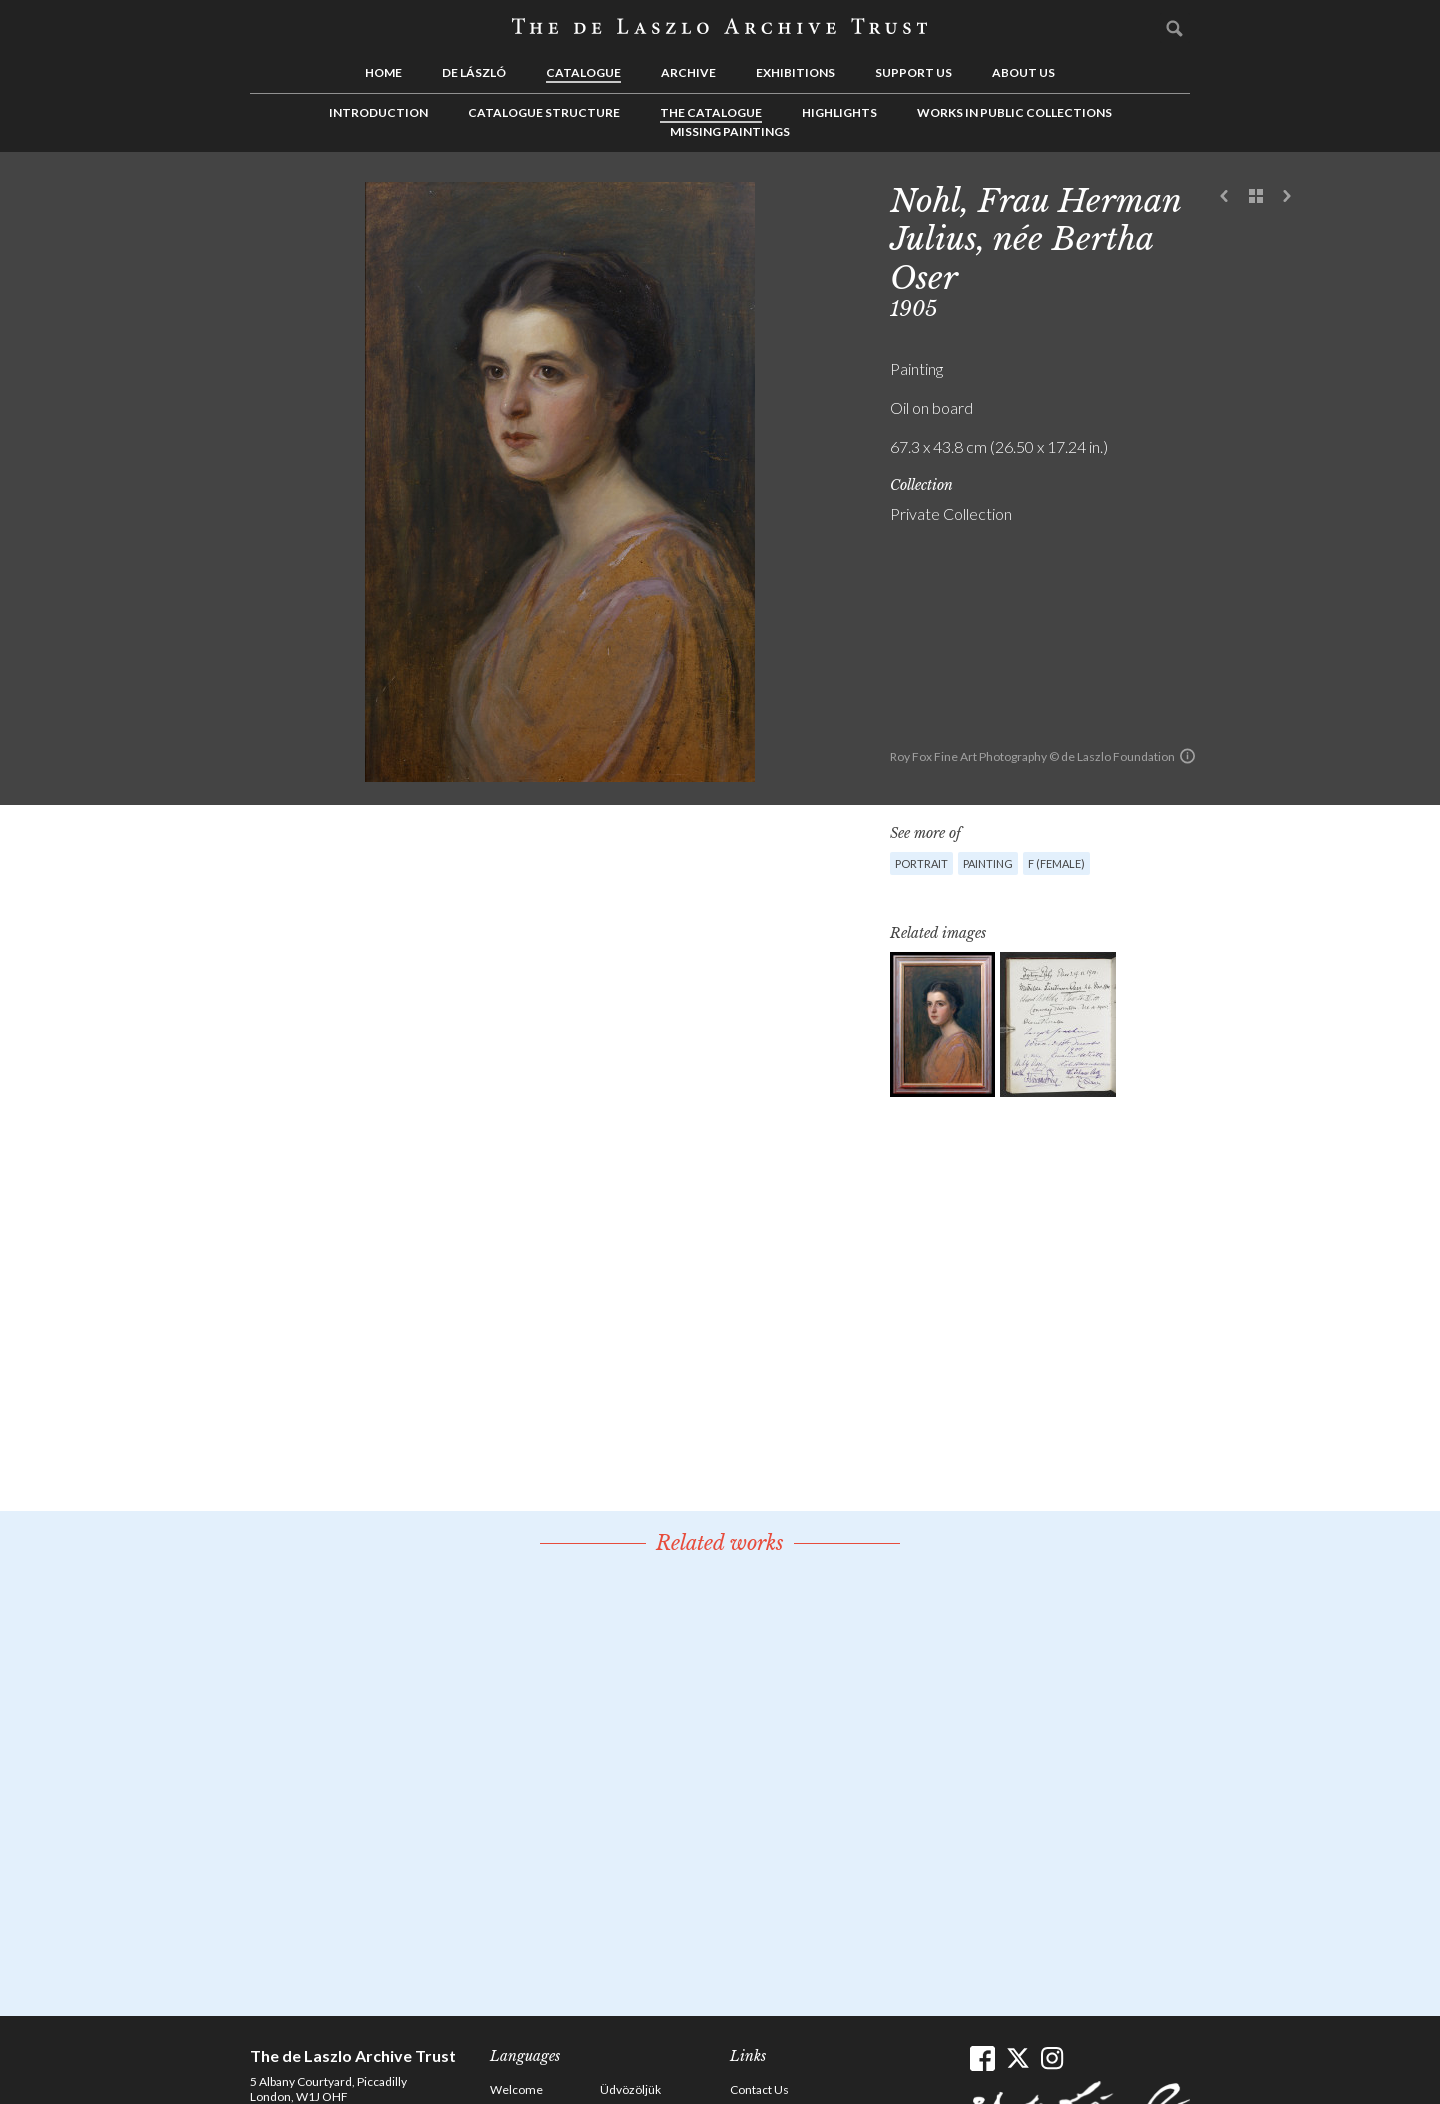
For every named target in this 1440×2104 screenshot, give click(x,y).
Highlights (839, 112)
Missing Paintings (730, 131)
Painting (988, 863)
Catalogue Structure (544, 112)
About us (1023, 72)
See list (1256, 197)
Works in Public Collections (1014, 112)
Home (383, 72)
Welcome (516, 2089)
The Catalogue (711, 112)
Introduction (378, 112)
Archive (688, 72)
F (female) (1056, 863)
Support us (913, 72)
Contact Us (759, 2089)
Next (1287, 197)
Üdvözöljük (630, 2089)
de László (474, 72)
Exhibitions (795, 72)
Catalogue (583, 72)
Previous (1225, 197)
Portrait (921, 863)
